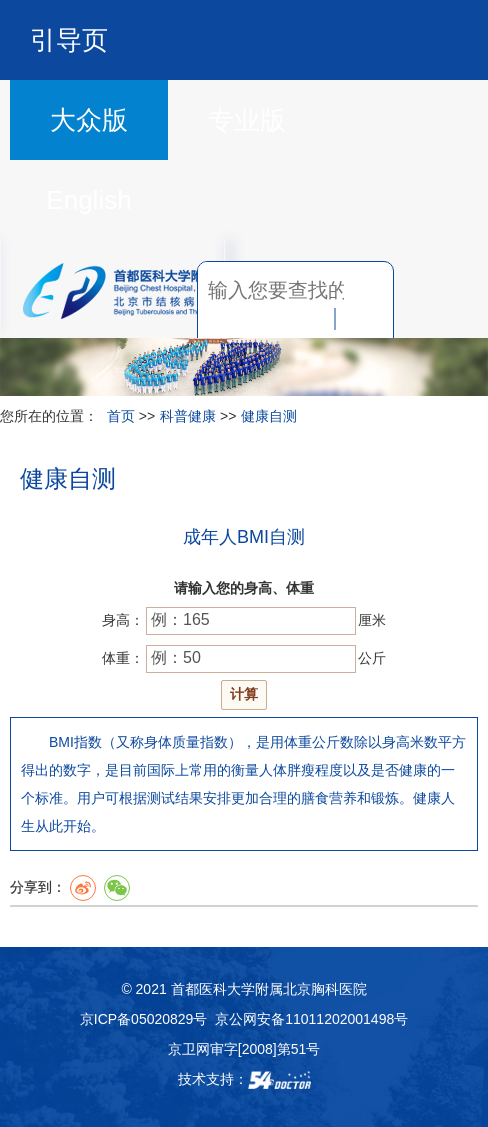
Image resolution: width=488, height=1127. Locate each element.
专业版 (247, 120)
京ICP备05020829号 (144, 1019)
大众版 (89, 120)
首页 (121, 416)
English (88, 200)
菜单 (430, 290)
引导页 (69, 40)
